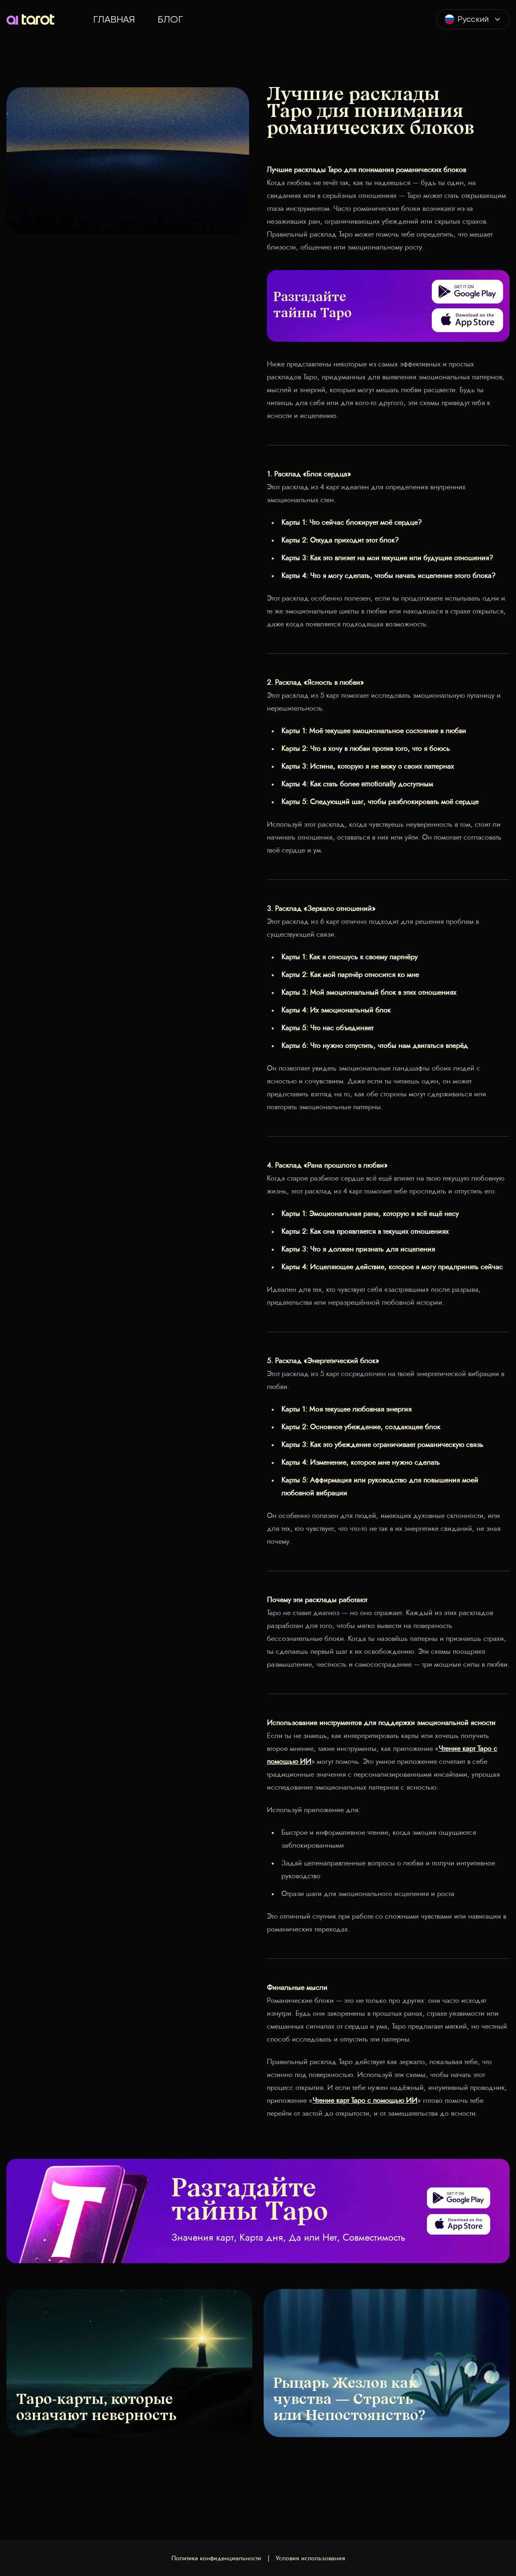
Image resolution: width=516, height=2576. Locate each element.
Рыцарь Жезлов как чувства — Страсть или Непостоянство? (349, 2400)
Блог (170, 19)
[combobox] (473, 19)
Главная (114, 19)
